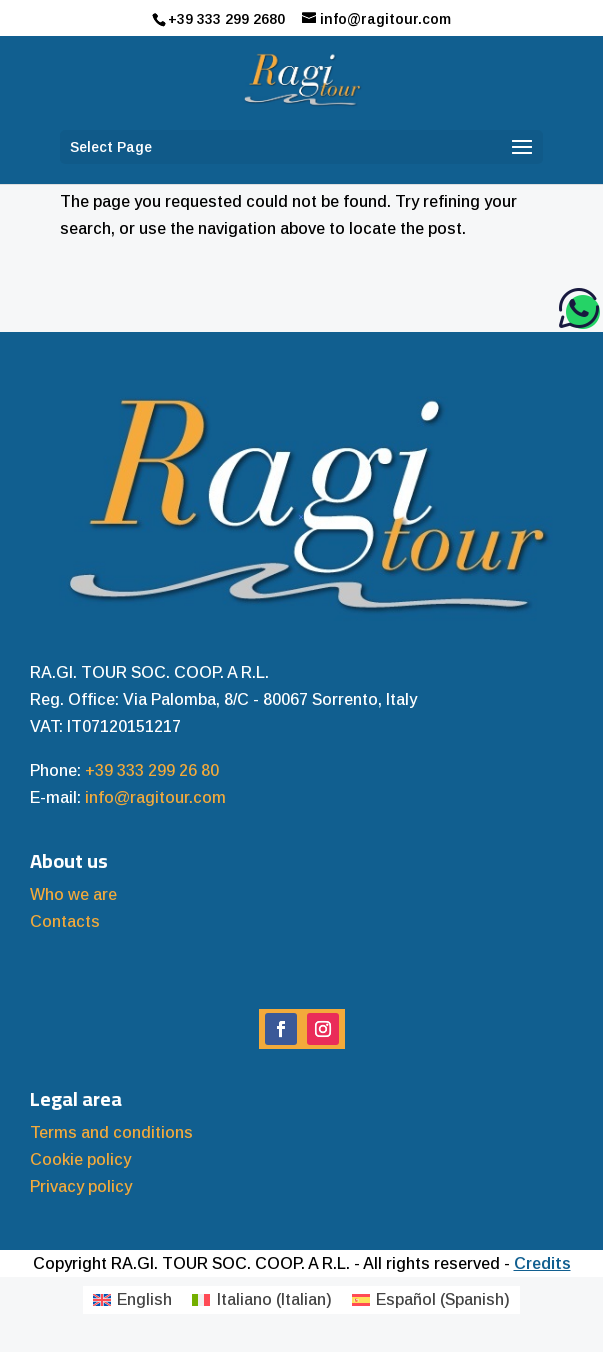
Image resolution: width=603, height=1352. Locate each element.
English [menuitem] (144, 1299)
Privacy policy (81, 1186)
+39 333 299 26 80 (152, 770)
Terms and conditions (111, 1132)
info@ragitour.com (155, 797)
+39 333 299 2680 (226, 19)
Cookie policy (80, 1159)
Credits (542, 1263)
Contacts (65, 921)
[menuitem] (132, 1300)
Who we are (73, 894)
